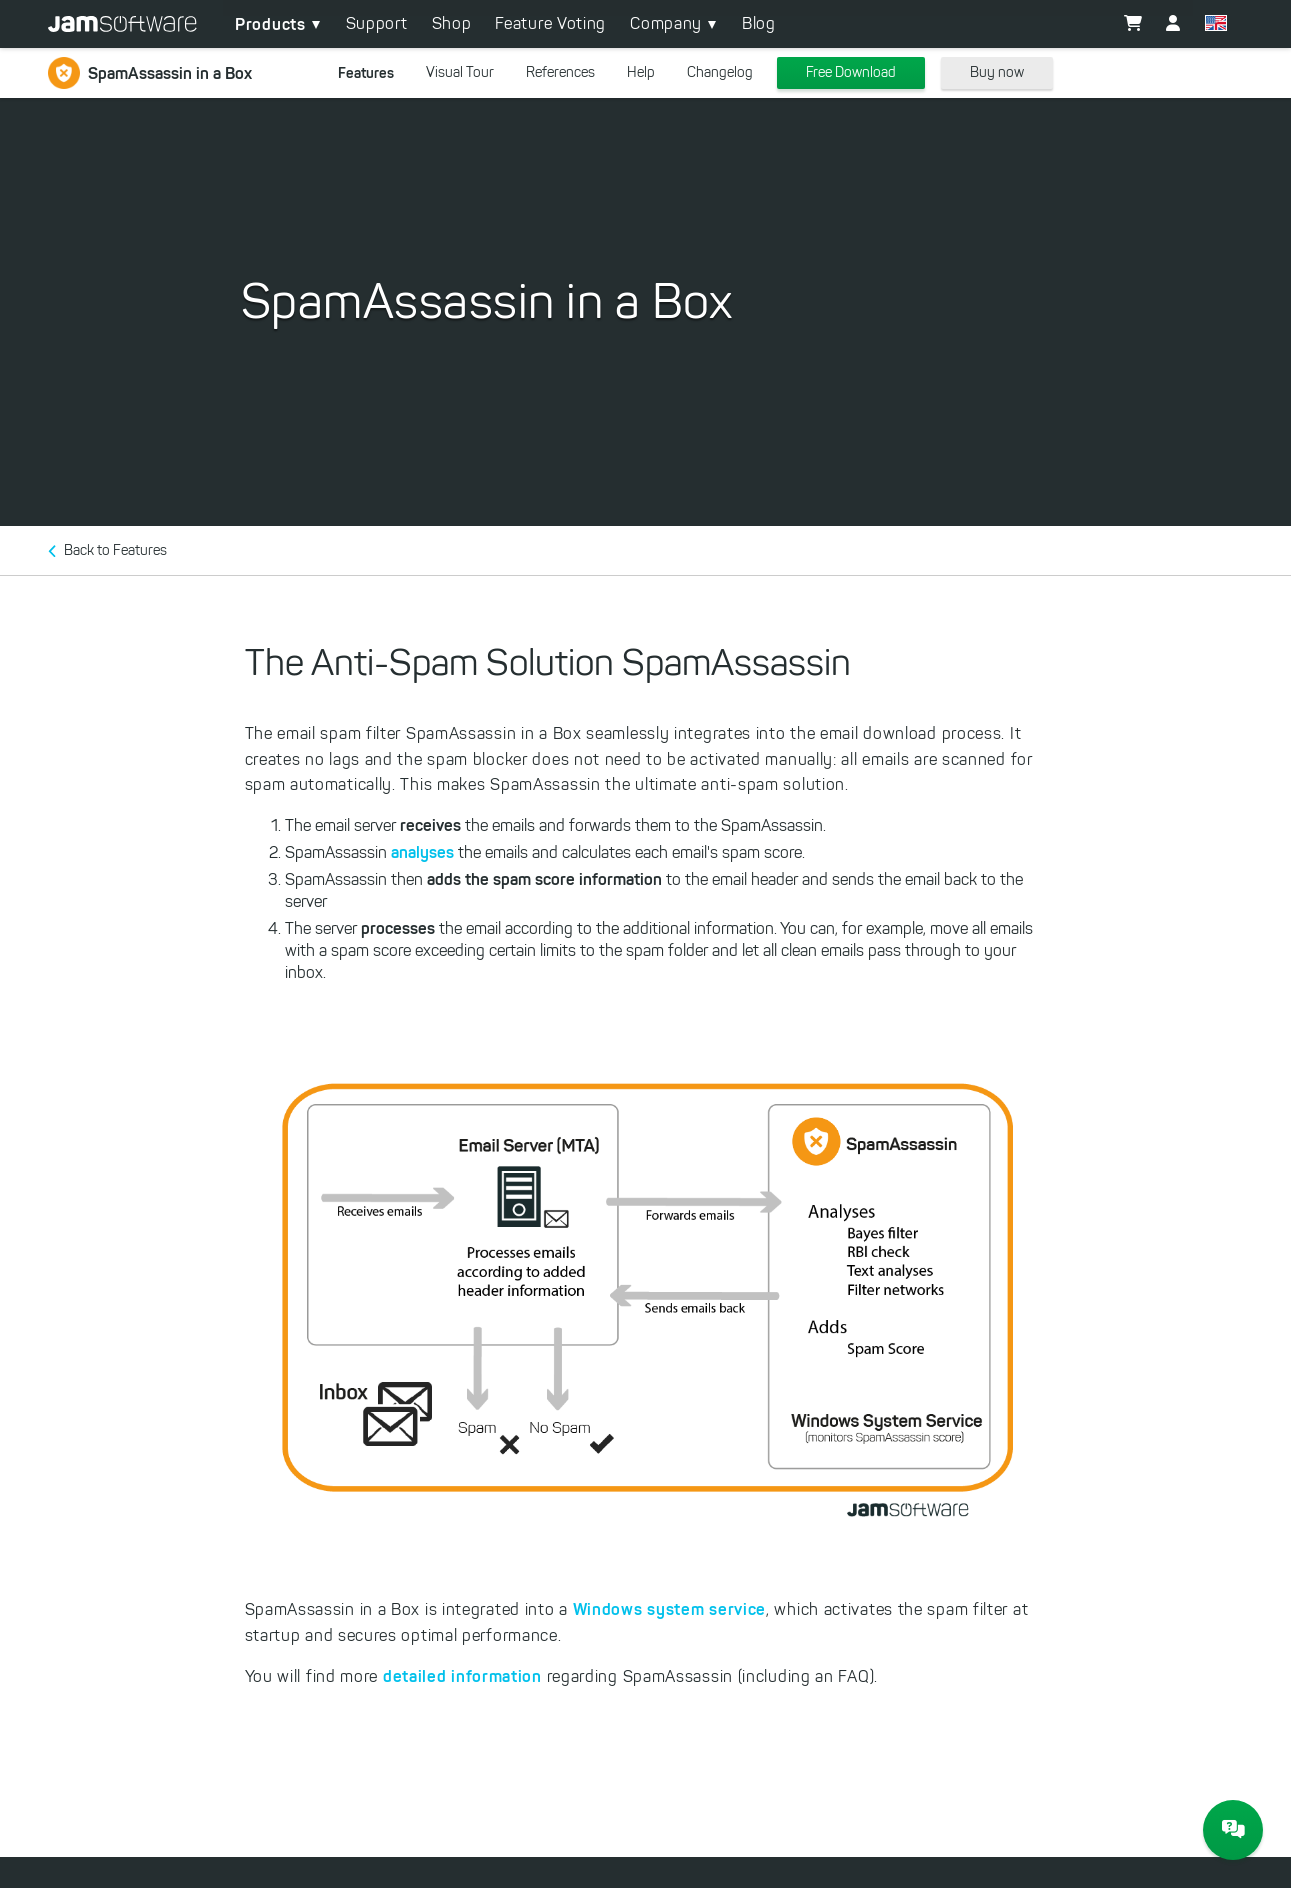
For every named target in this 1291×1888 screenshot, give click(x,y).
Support (377, 23)
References (560, 72)
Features (366, 73)
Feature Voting (550, 23)
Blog (759, 23)
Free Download (851, 72)
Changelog (720, 72)
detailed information (462, 1676)
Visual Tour (460, 72)
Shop (452, 23)
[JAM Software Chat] (1233, 1830)
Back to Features (115, 550)
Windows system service (669, 1609)
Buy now (997, 72)
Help (641, 72)
